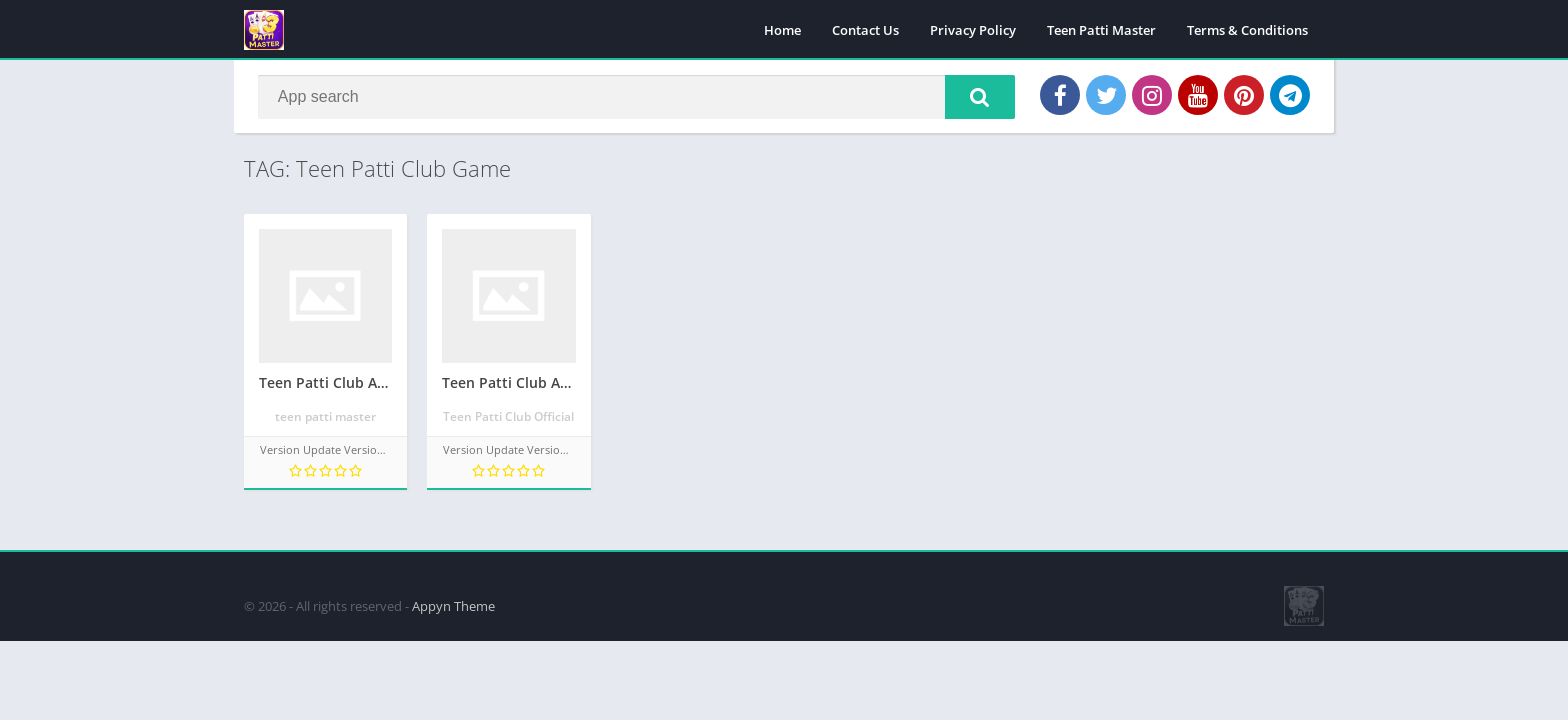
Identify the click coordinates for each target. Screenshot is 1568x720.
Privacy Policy (973, 30)
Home (782, 30)
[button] (979, 97)
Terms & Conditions (1247, 30)
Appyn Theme (453, 605)
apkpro (255, 561)
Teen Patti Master (1101, 30)
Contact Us (865, 30)
